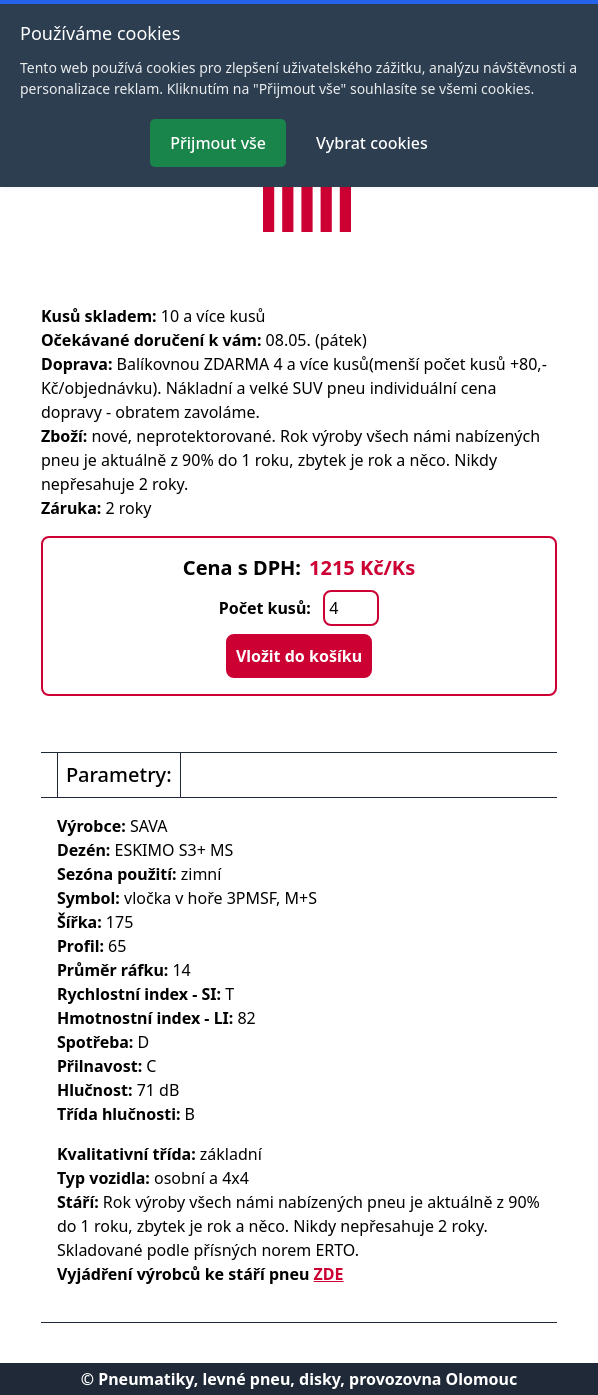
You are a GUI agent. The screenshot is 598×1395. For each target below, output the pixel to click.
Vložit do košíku (299, 656)
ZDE (329, 1274)
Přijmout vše (218, 143)
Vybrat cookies (372, 143)
